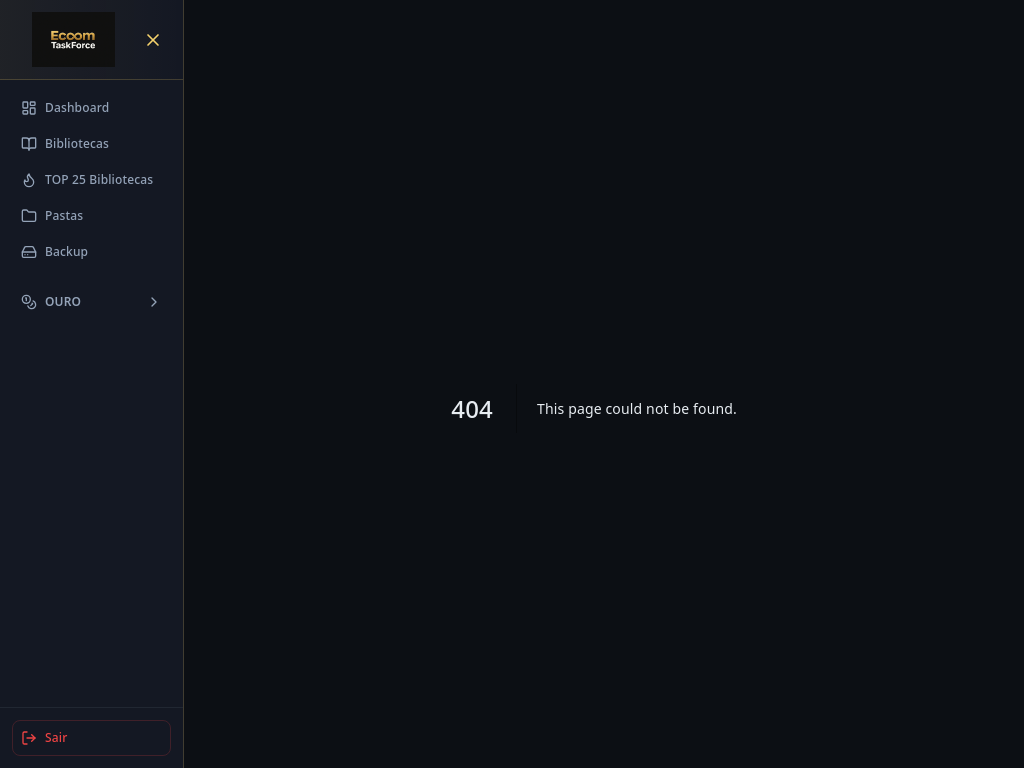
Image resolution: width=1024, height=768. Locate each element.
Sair (44, 737)
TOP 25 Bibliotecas (87, 179)
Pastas (52, 215)
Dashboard (65, 107)
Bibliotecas (65, 143)
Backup (54, 251)
